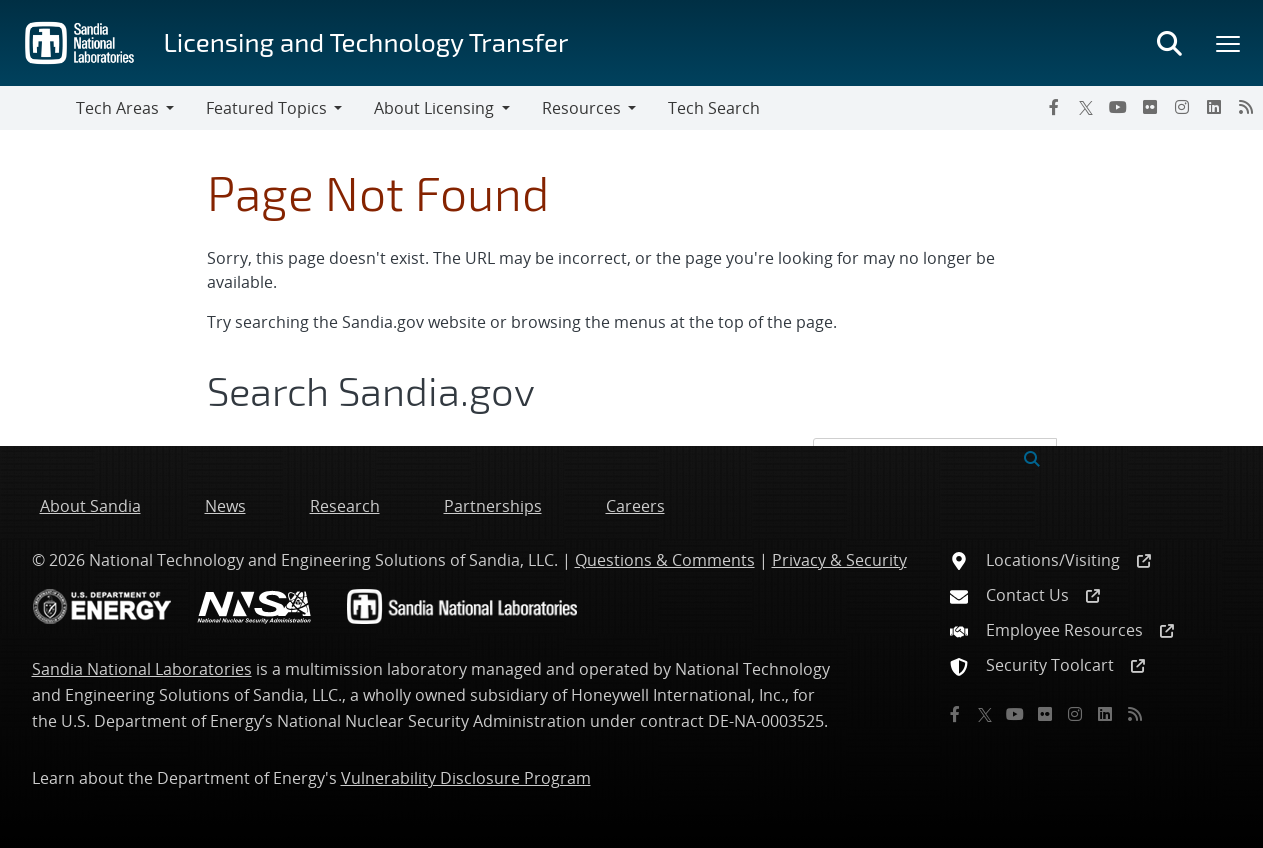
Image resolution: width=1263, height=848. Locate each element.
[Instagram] (1182, 107)
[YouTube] (1118, 107)
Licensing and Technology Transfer (365, 41)
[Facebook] (1054, 107)
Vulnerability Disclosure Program (466, 778)
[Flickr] (1150, 107)
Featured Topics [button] (266, 108)
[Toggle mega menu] (1229, 43)
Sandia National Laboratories (142, 669)
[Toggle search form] (1169, 43)
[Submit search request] (1032, 457)
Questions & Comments (665, 560)
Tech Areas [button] (117, 108)
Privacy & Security (839, 560)
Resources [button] (581, 108)
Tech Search (714, 108)
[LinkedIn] (1214, 107)
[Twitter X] (1086, 107)
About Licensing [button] (434, 108)
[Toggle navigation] (38, 108)
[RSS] (1246, 107)
